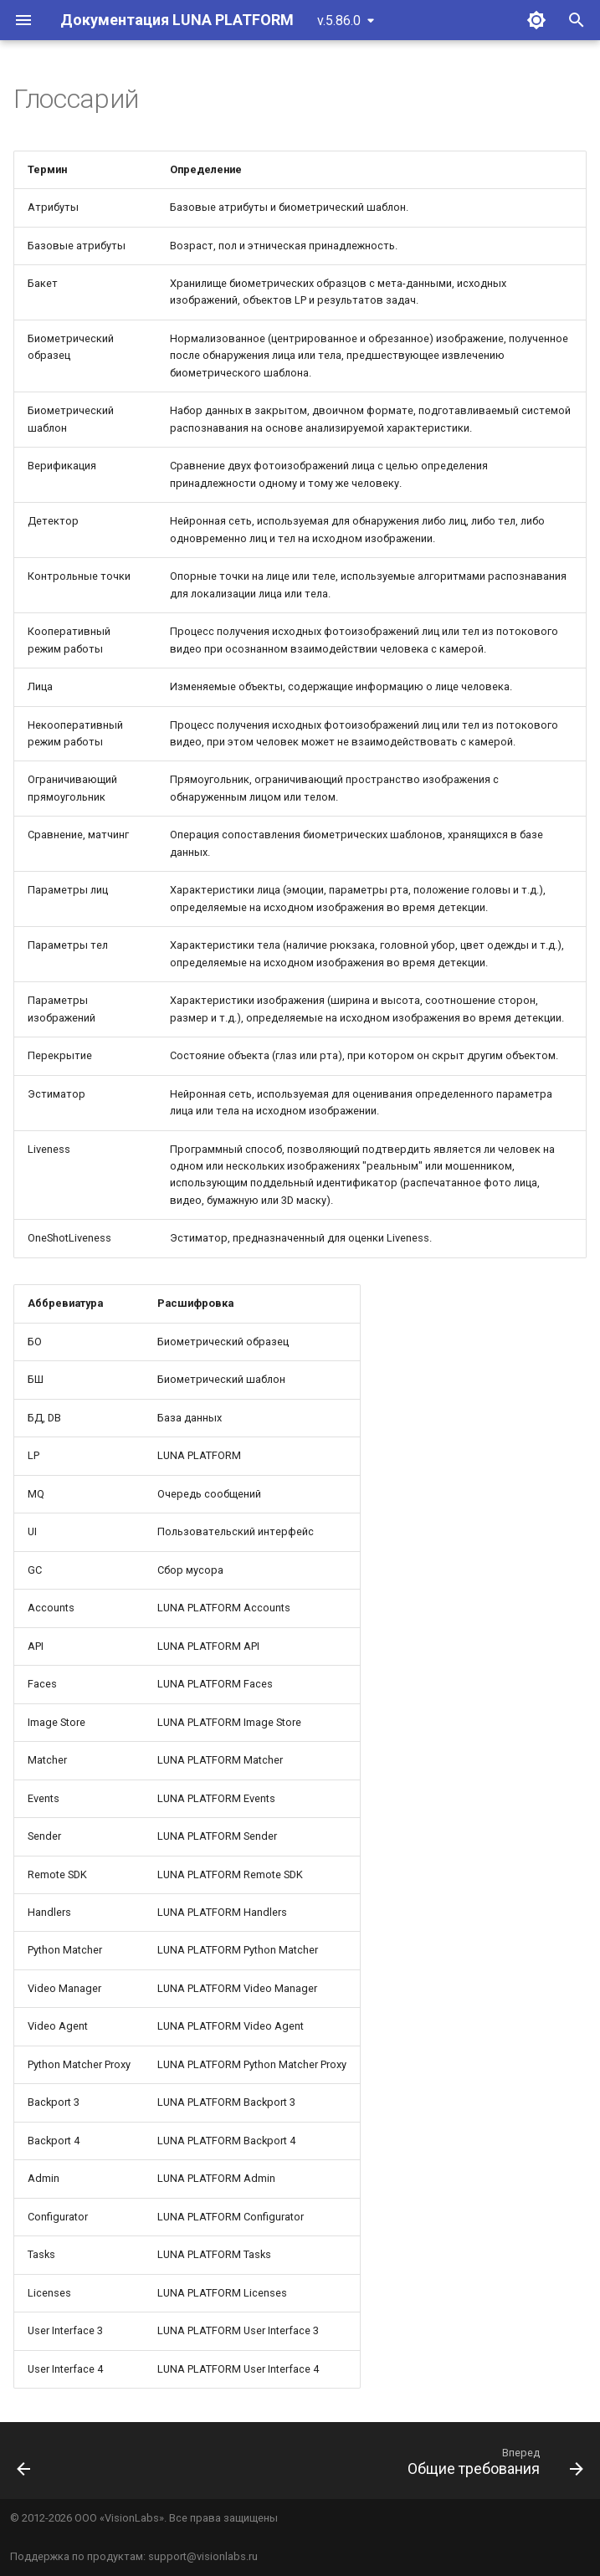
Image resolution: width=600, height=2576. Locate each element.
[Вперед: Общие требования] (492, 2465)
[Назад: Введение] (25, 2465)
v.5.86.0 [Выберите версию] (339, 20)
